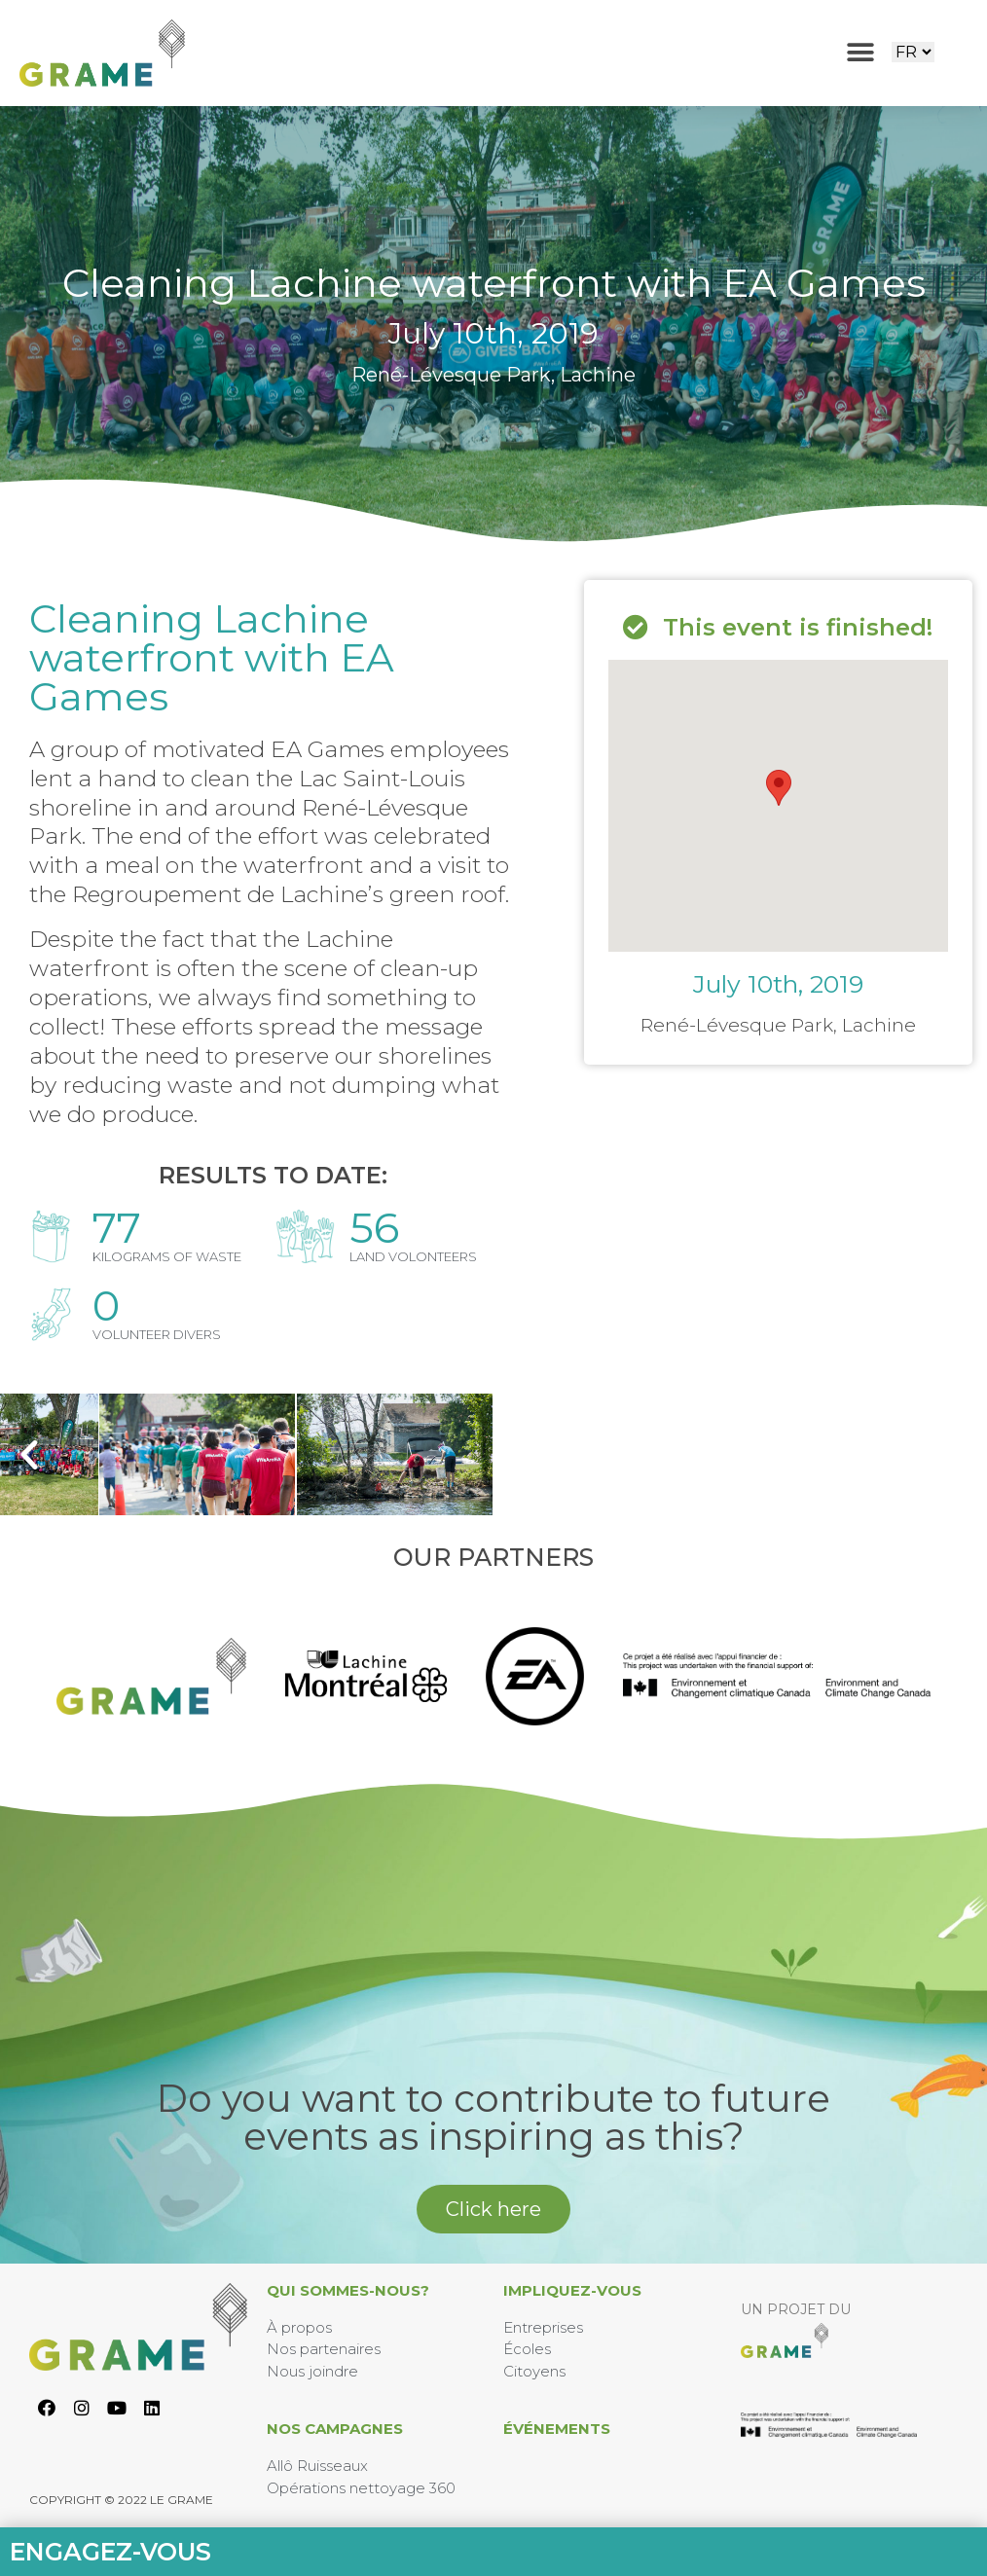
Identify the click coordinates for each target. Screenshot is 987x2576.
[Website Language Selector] (913, 52)
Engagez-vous (110, 2551)
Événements (556, 2428)
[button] (860, 53)
